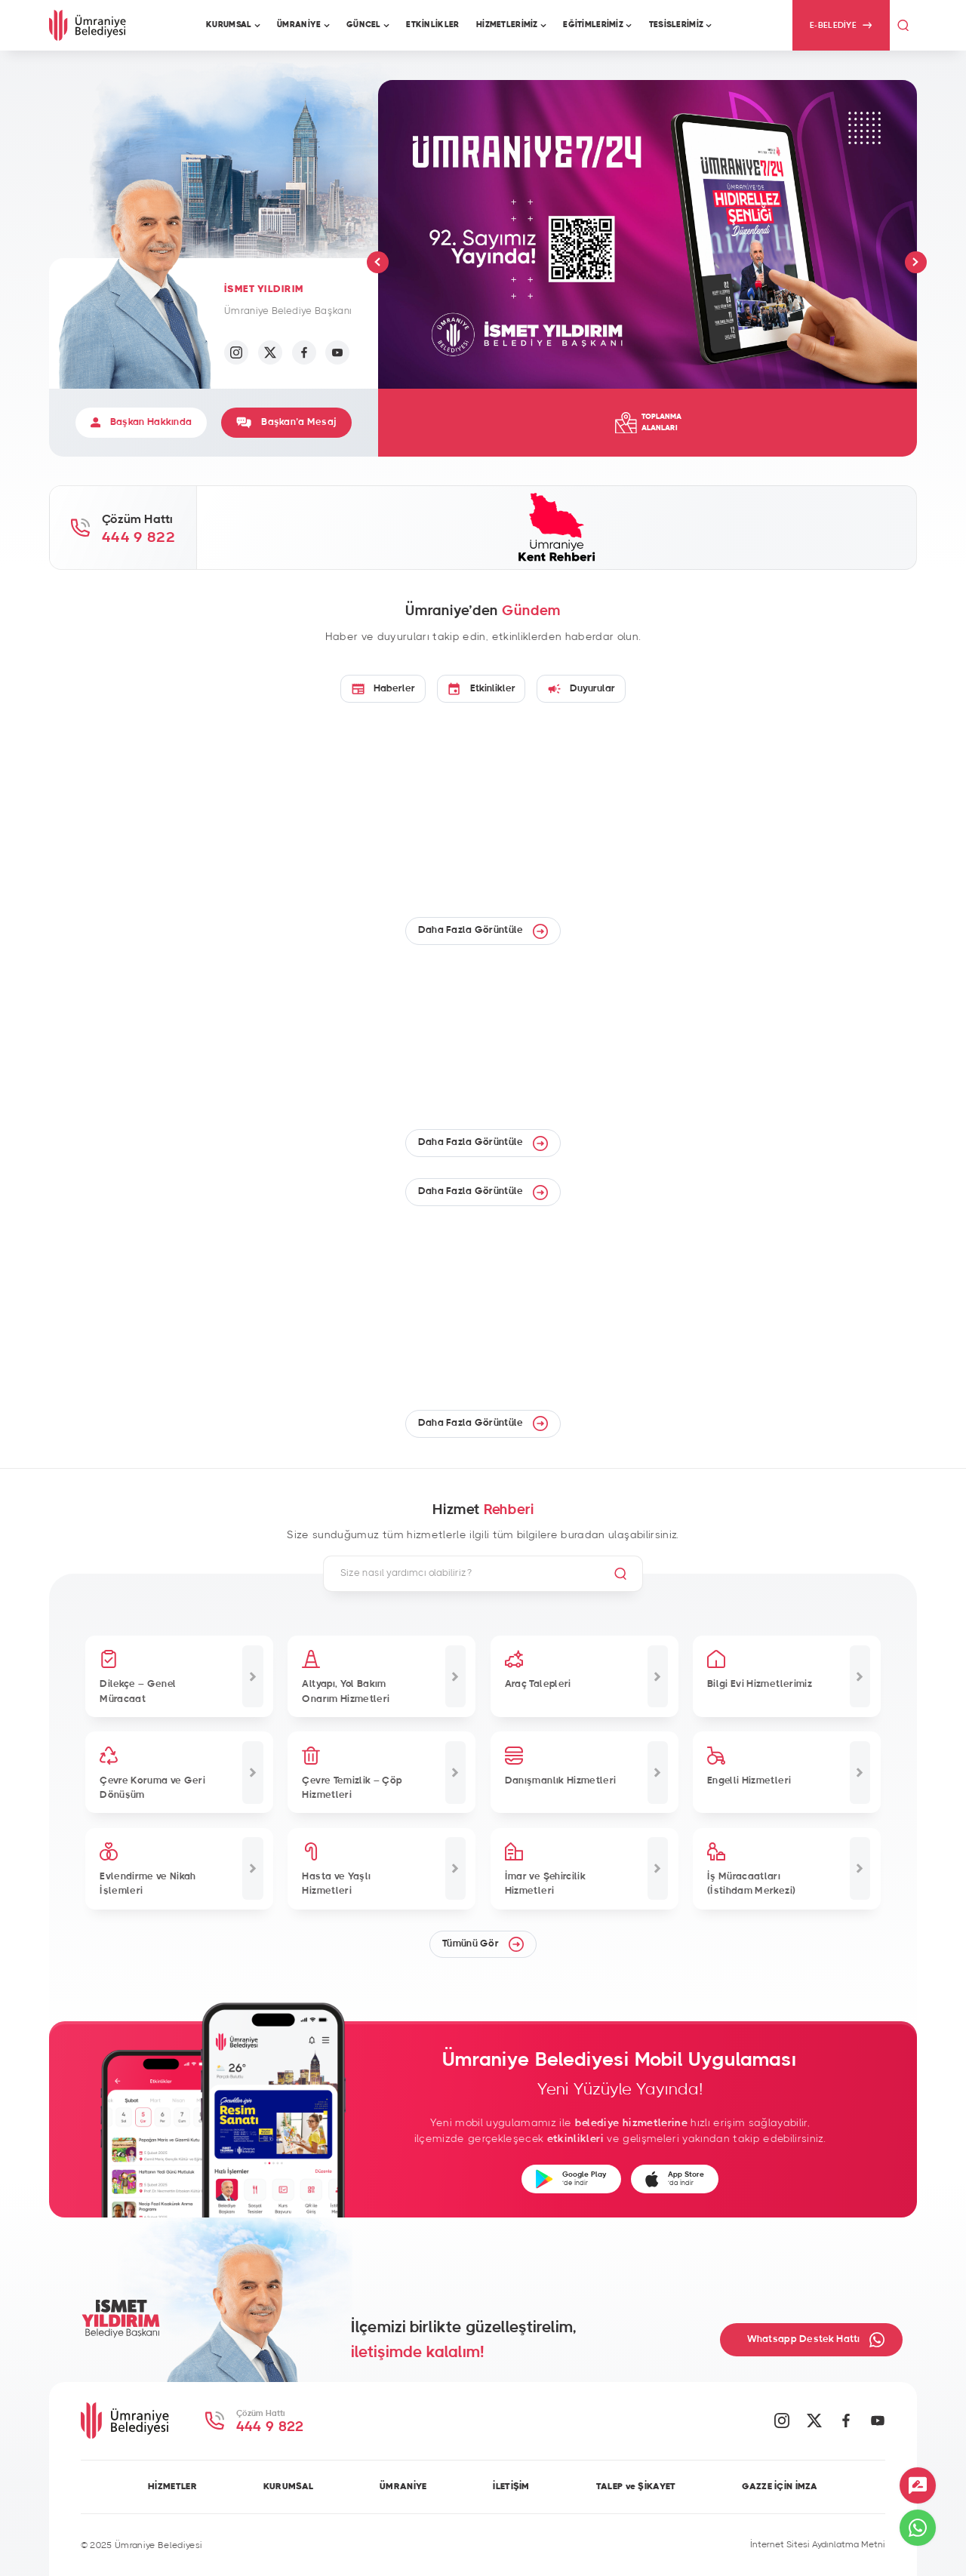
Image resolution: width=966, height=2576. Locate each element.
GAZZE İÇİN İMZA (779, 2486)
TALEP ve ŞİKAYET (636, 2486)
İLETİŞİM (511, 2486)
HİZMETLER (172, 2486)
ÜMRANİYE (403, 2486)
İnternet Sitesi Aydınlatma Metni (817, 2544)
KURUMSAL (288, 2486)
